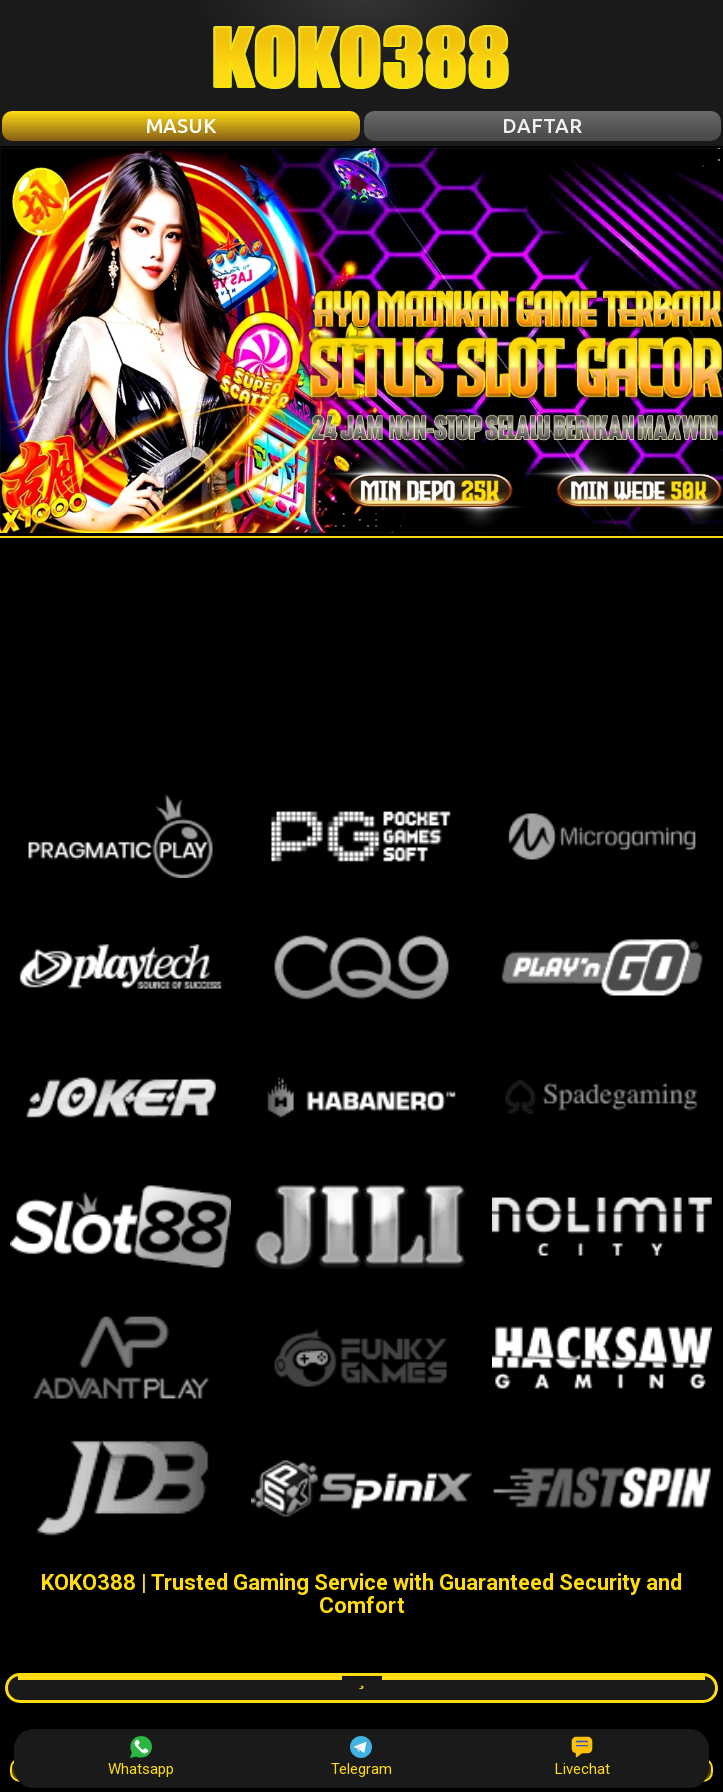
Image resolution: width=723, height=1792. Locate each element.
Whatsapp (141, 1757)
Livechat (582, 1757)
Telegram (361, 1757)
